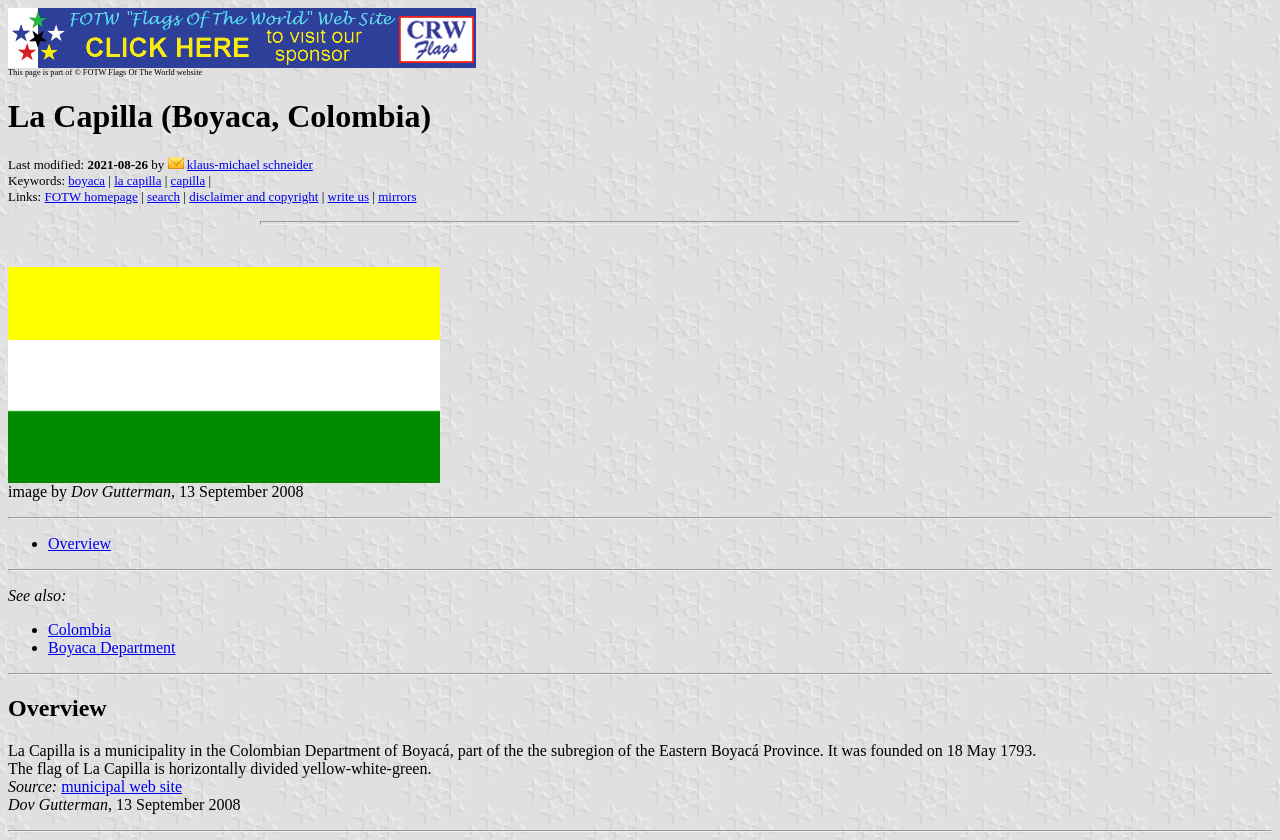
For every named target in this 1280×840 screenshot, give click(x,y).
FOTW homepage (90, 196)
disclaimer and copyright (253, 196)
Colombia (79, 629)
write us (349, 196)
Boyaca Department (112, 647)
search (163, 196)
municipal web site (121, 786)
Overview (79, 543)
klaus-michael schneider (250, 164)
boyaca (86, 180)
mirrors (397, 196)
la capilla (137, 180)
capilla (188, 180)
